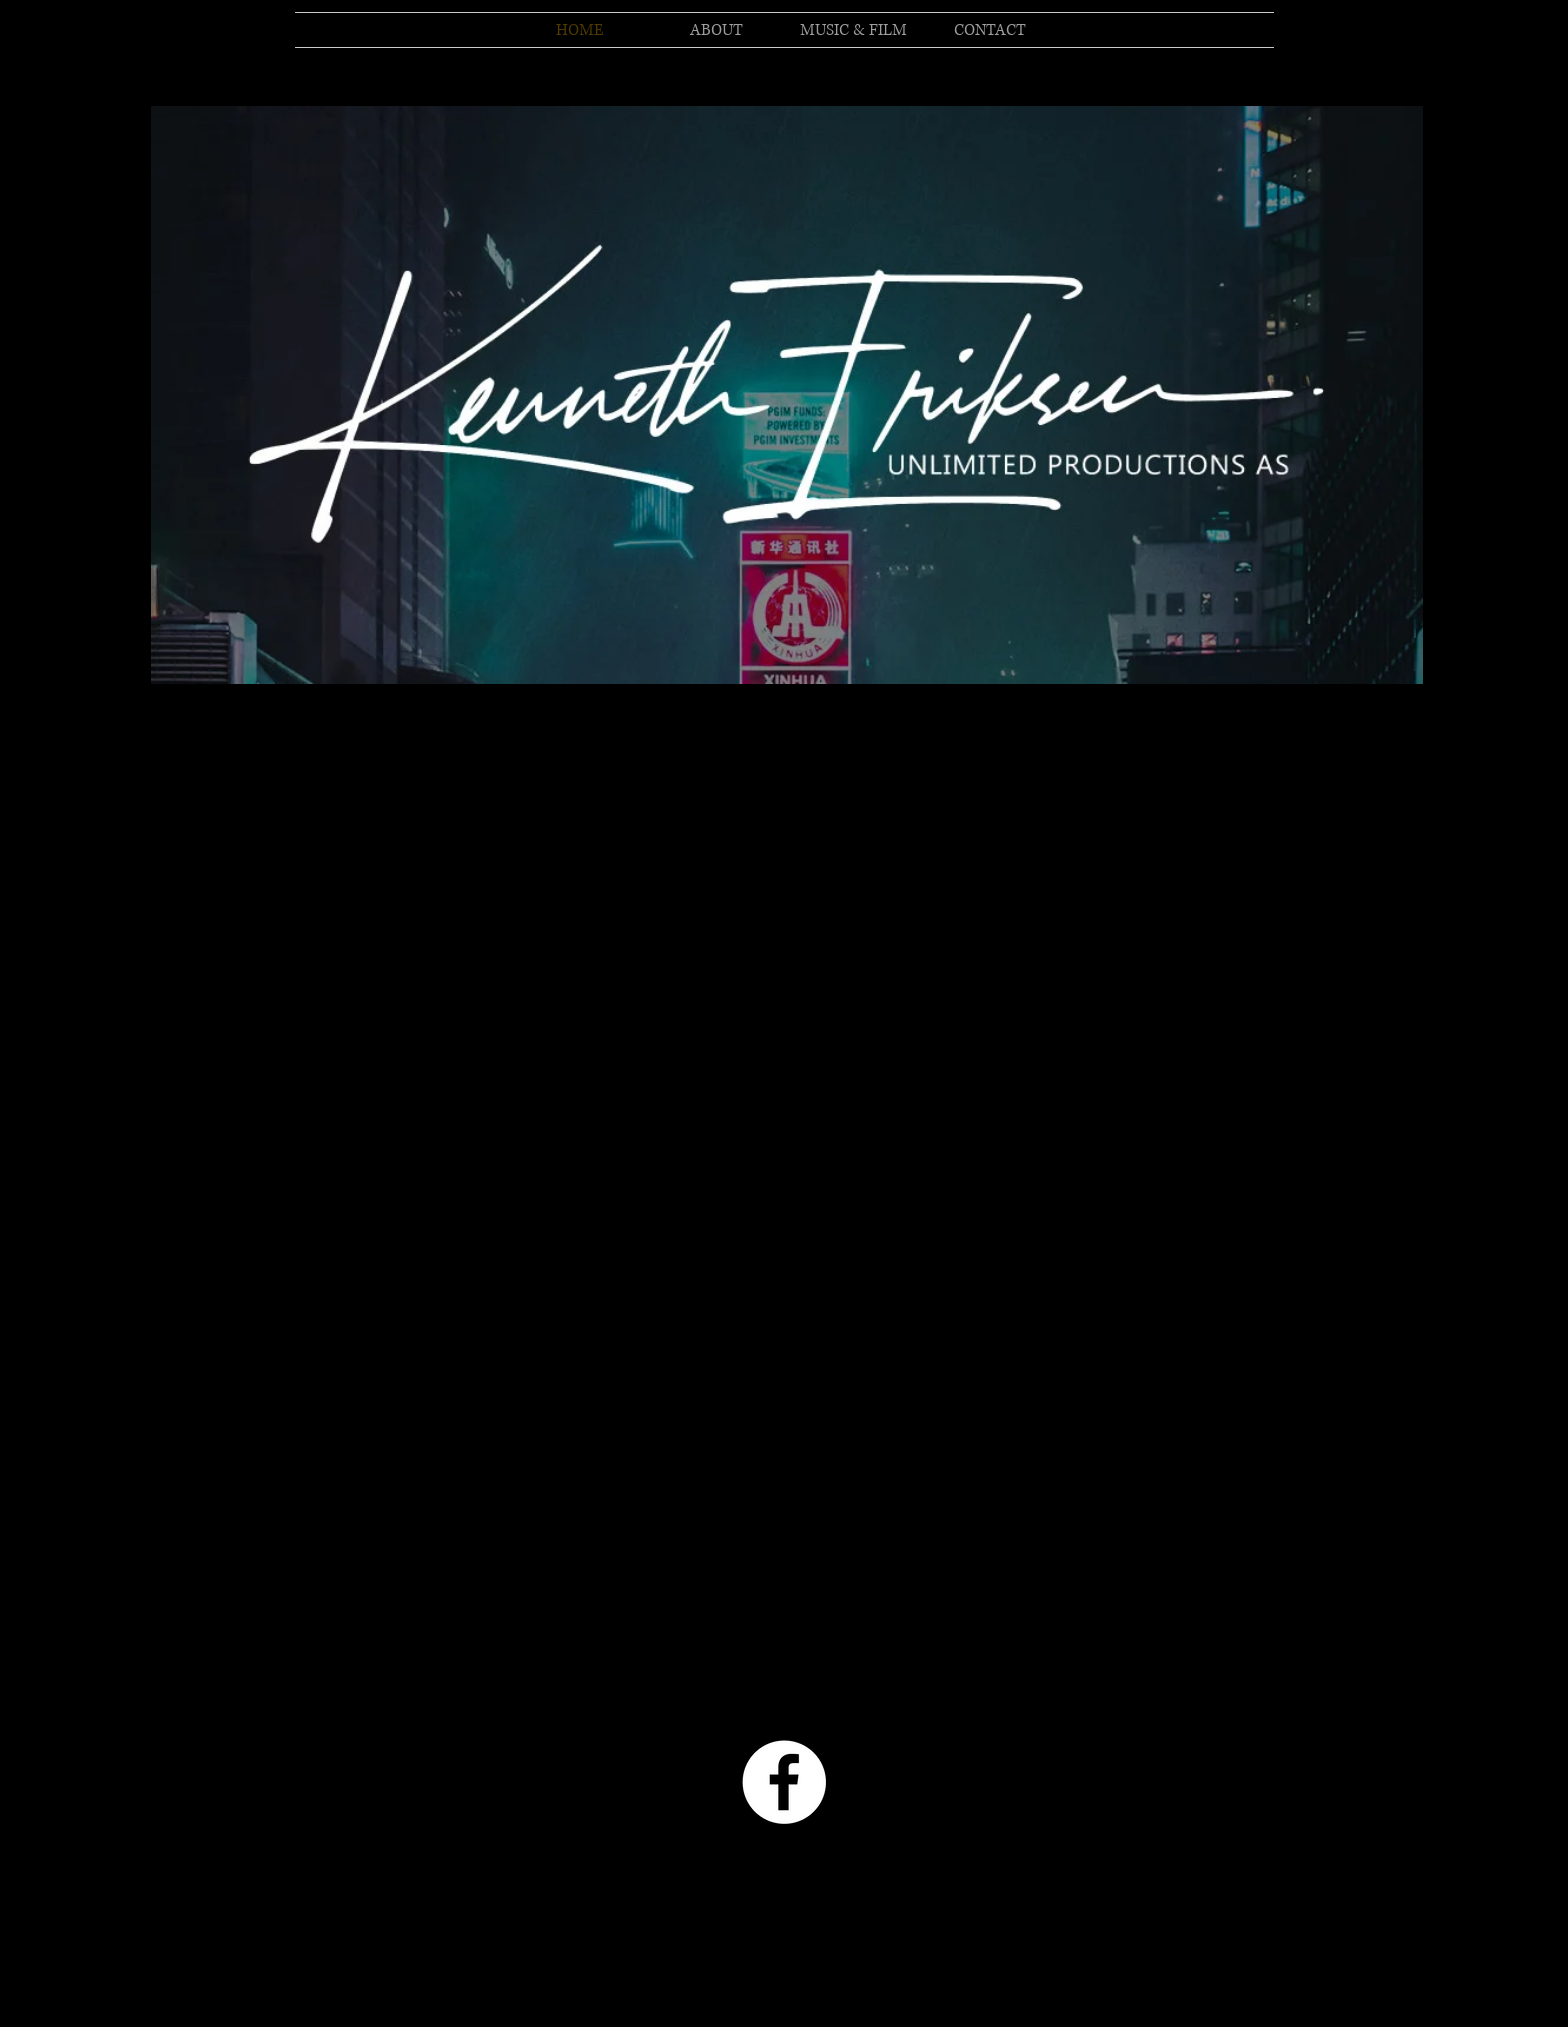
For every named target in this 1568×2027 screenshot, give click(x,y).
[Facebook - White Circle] (784, 1782)
